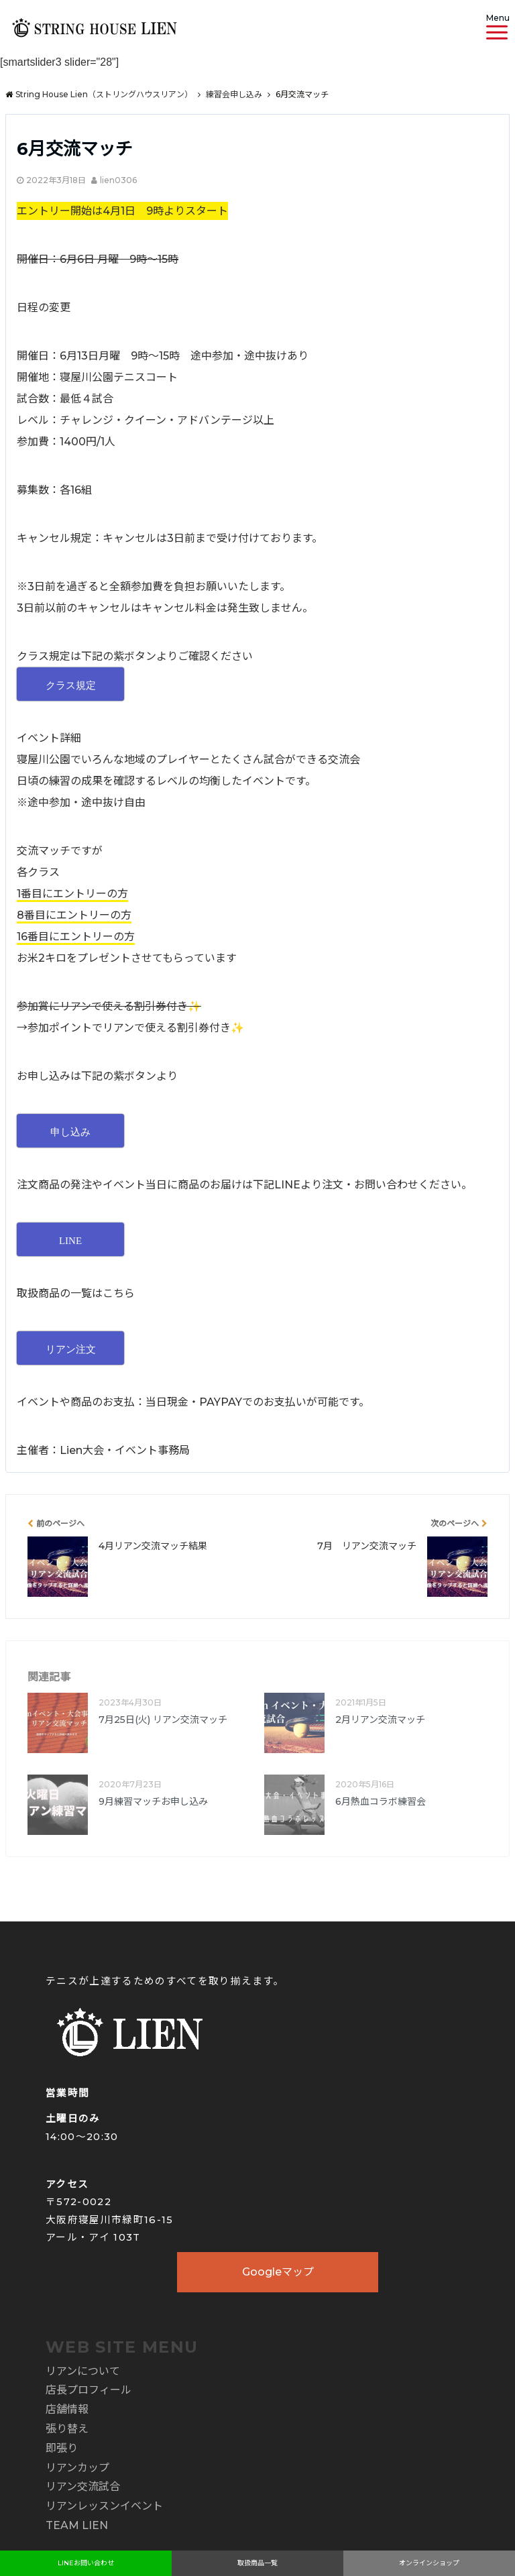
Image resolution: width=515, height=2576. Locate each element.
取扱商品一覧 (257, 2563)
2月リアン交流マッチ (380, 1720)
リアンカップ (77, 2467)
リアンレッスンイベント (104, 2506)
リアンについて (83, 2371)
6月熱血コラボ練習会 (380, 1801)
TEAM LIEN (77, 2525)
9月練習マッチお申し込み (153, 1801)
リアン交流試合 (83, 2486)
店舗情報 (67, 2409)
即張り (62, 2448)
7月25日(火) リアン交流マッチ (163, 1720)
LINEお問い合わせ (86, 2563)
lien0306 (118, 180)
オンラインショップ (429, 2563)
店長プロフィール (88, 2390)
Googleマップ (278, 2271)
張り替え (67, 2428)
